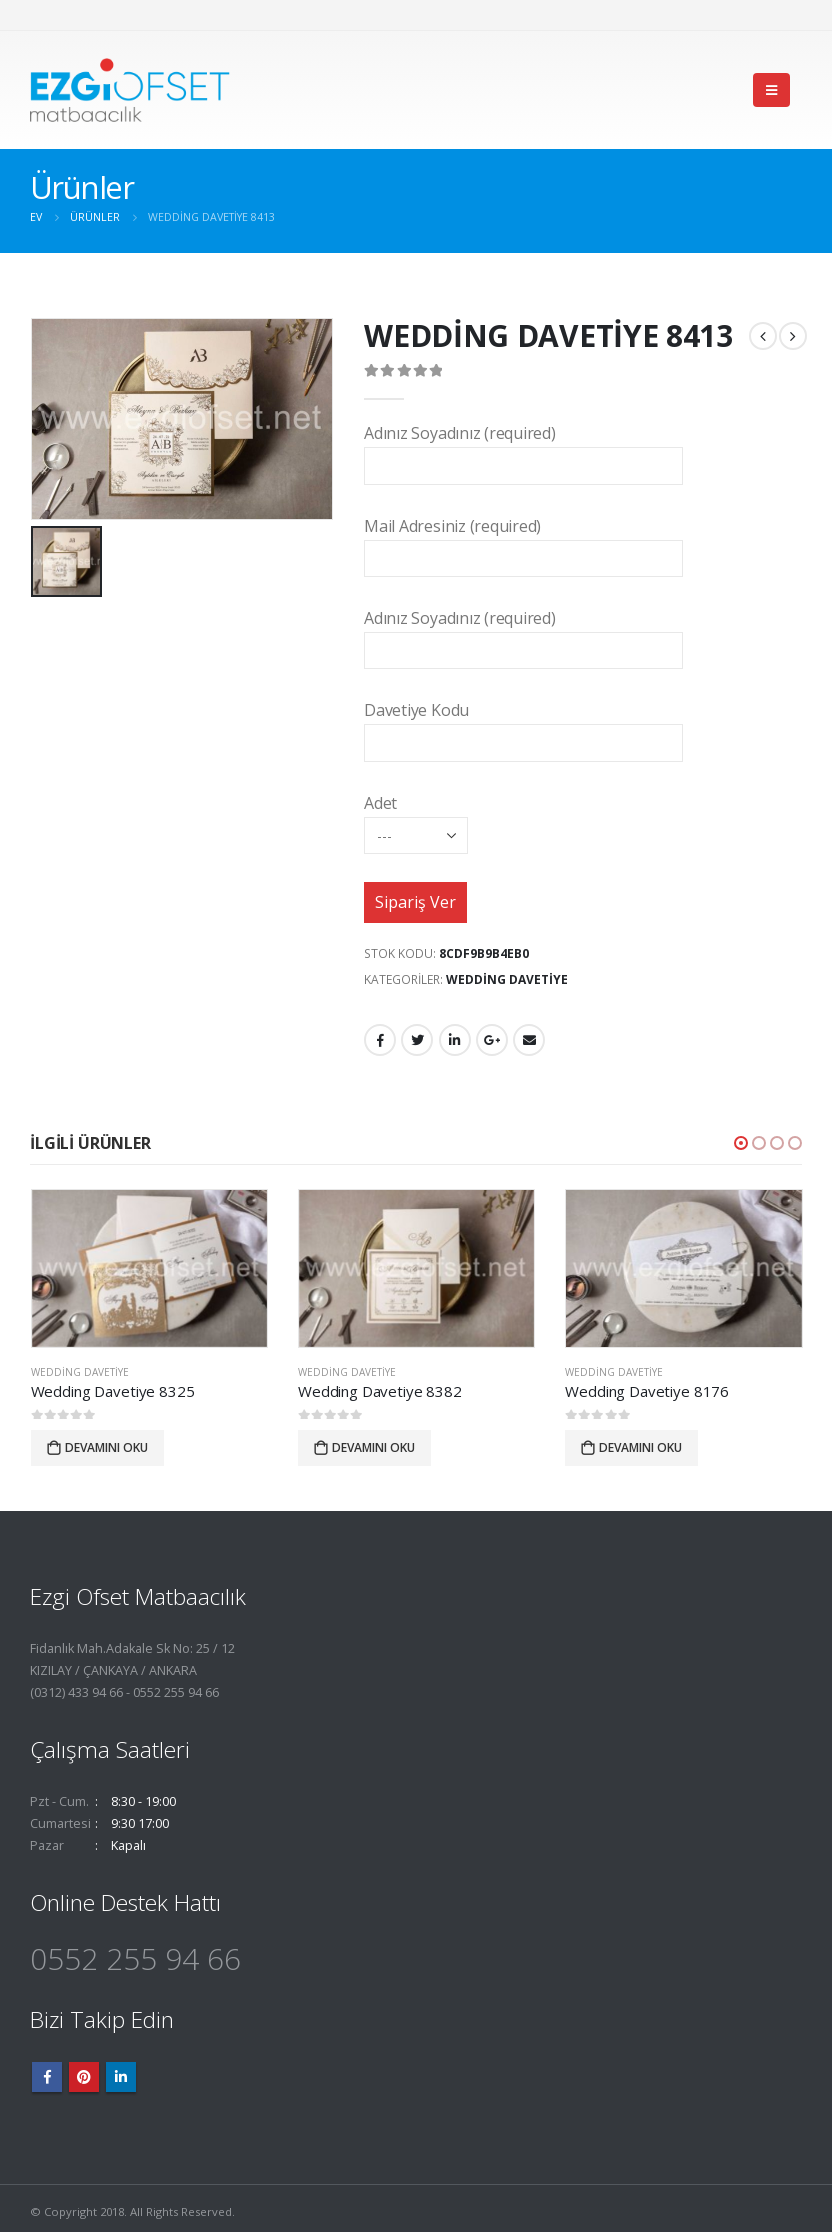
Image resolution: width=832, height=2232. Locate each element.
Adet (416, 818)
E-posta (529, 1040)
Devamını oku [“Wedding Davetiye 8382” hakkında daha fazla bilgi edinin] (373, 1446)
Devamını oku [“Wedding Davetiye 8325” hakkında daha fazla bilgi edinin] (106, 1446)
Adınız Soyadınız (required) (523, 448)
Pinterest (84, 2077)
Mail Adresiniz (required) (523, 541)
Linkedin (121, 2077)
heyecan (417, 1040)
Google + (492, 1040)
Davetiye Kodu (523, 725)
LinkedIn (455, 1040)
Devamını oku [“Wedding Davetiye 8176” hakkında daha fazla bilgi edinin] (640, 1446)
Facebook (380, 1040)
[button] (741, 1143)
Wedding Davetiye (507, 979)
